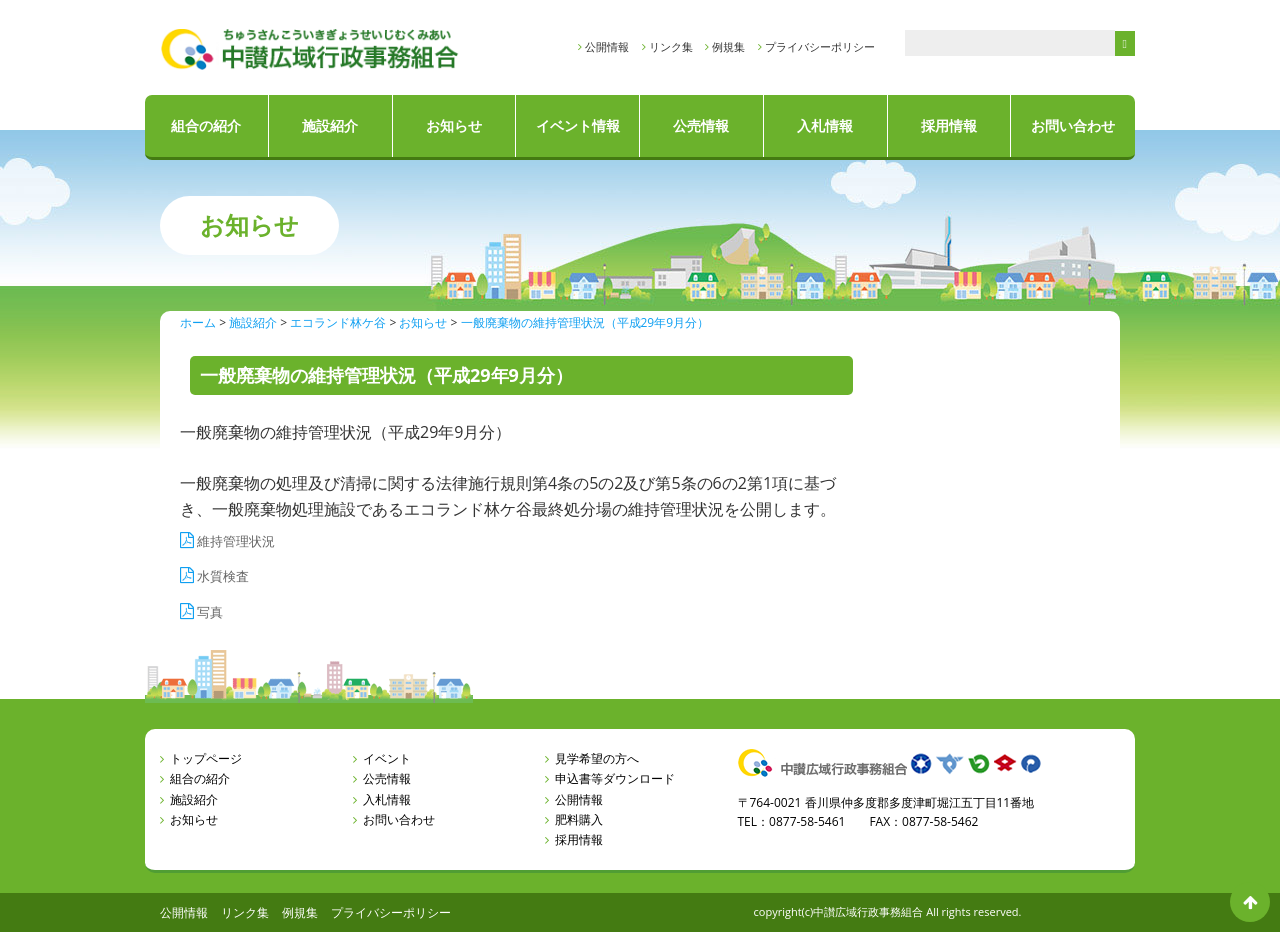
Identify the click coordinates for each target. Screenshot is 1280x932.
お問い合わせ (1073, 125)
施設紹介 (330, 125)
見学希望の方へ (597, 758)
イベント (387, 758)
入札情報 (825, 125)
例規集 (728, 46)
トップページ (206, 758)
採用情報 (949, 125)
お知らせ (454, 125)
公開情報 (607, 46)
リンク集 (671, 46)
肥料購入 (579, 819)
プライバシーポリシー (820, 46)
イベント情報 (578, 125)
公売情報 (701, 125)
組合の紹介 (206, 125)
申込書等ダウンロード (615, 778)
